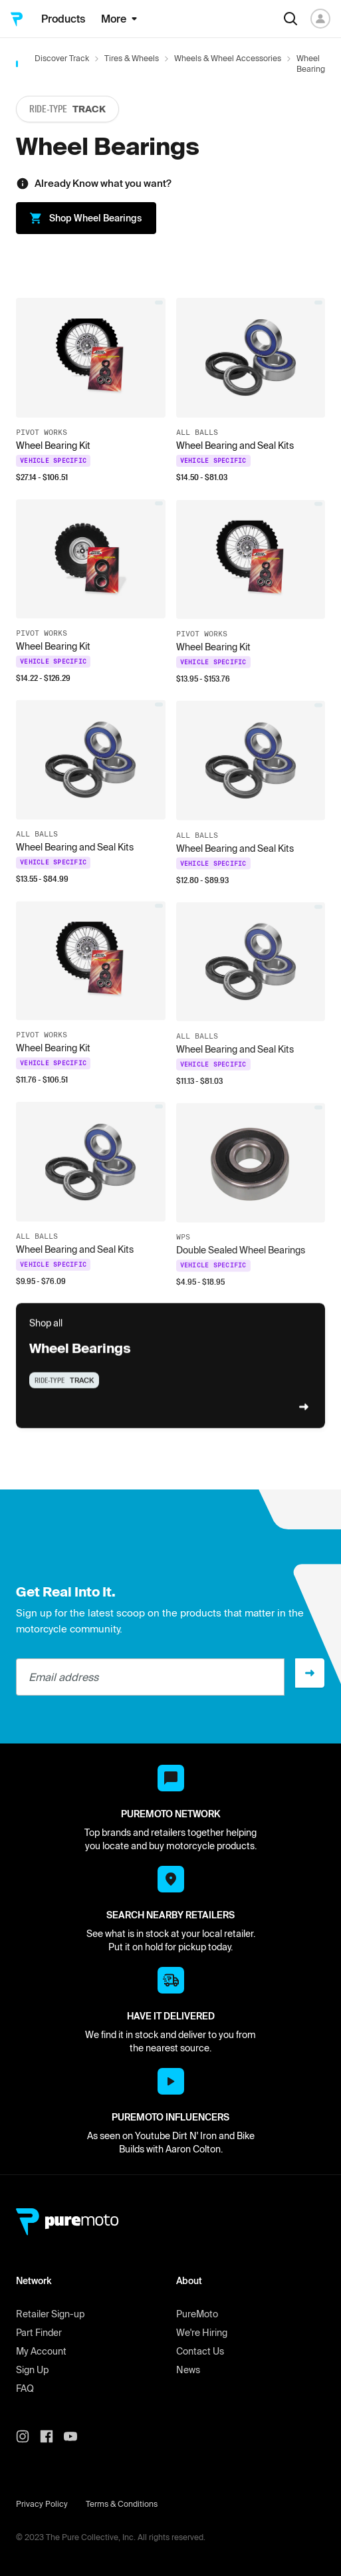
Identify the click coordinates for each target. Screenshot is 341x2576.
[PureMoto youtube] (76, 2436)
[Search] (290, 18)
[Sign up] (309, 1673)
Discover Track (62, 58)
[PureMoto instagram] (28, 2436)
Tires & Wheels (131, 58)
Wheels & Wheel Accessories (227, 58)
